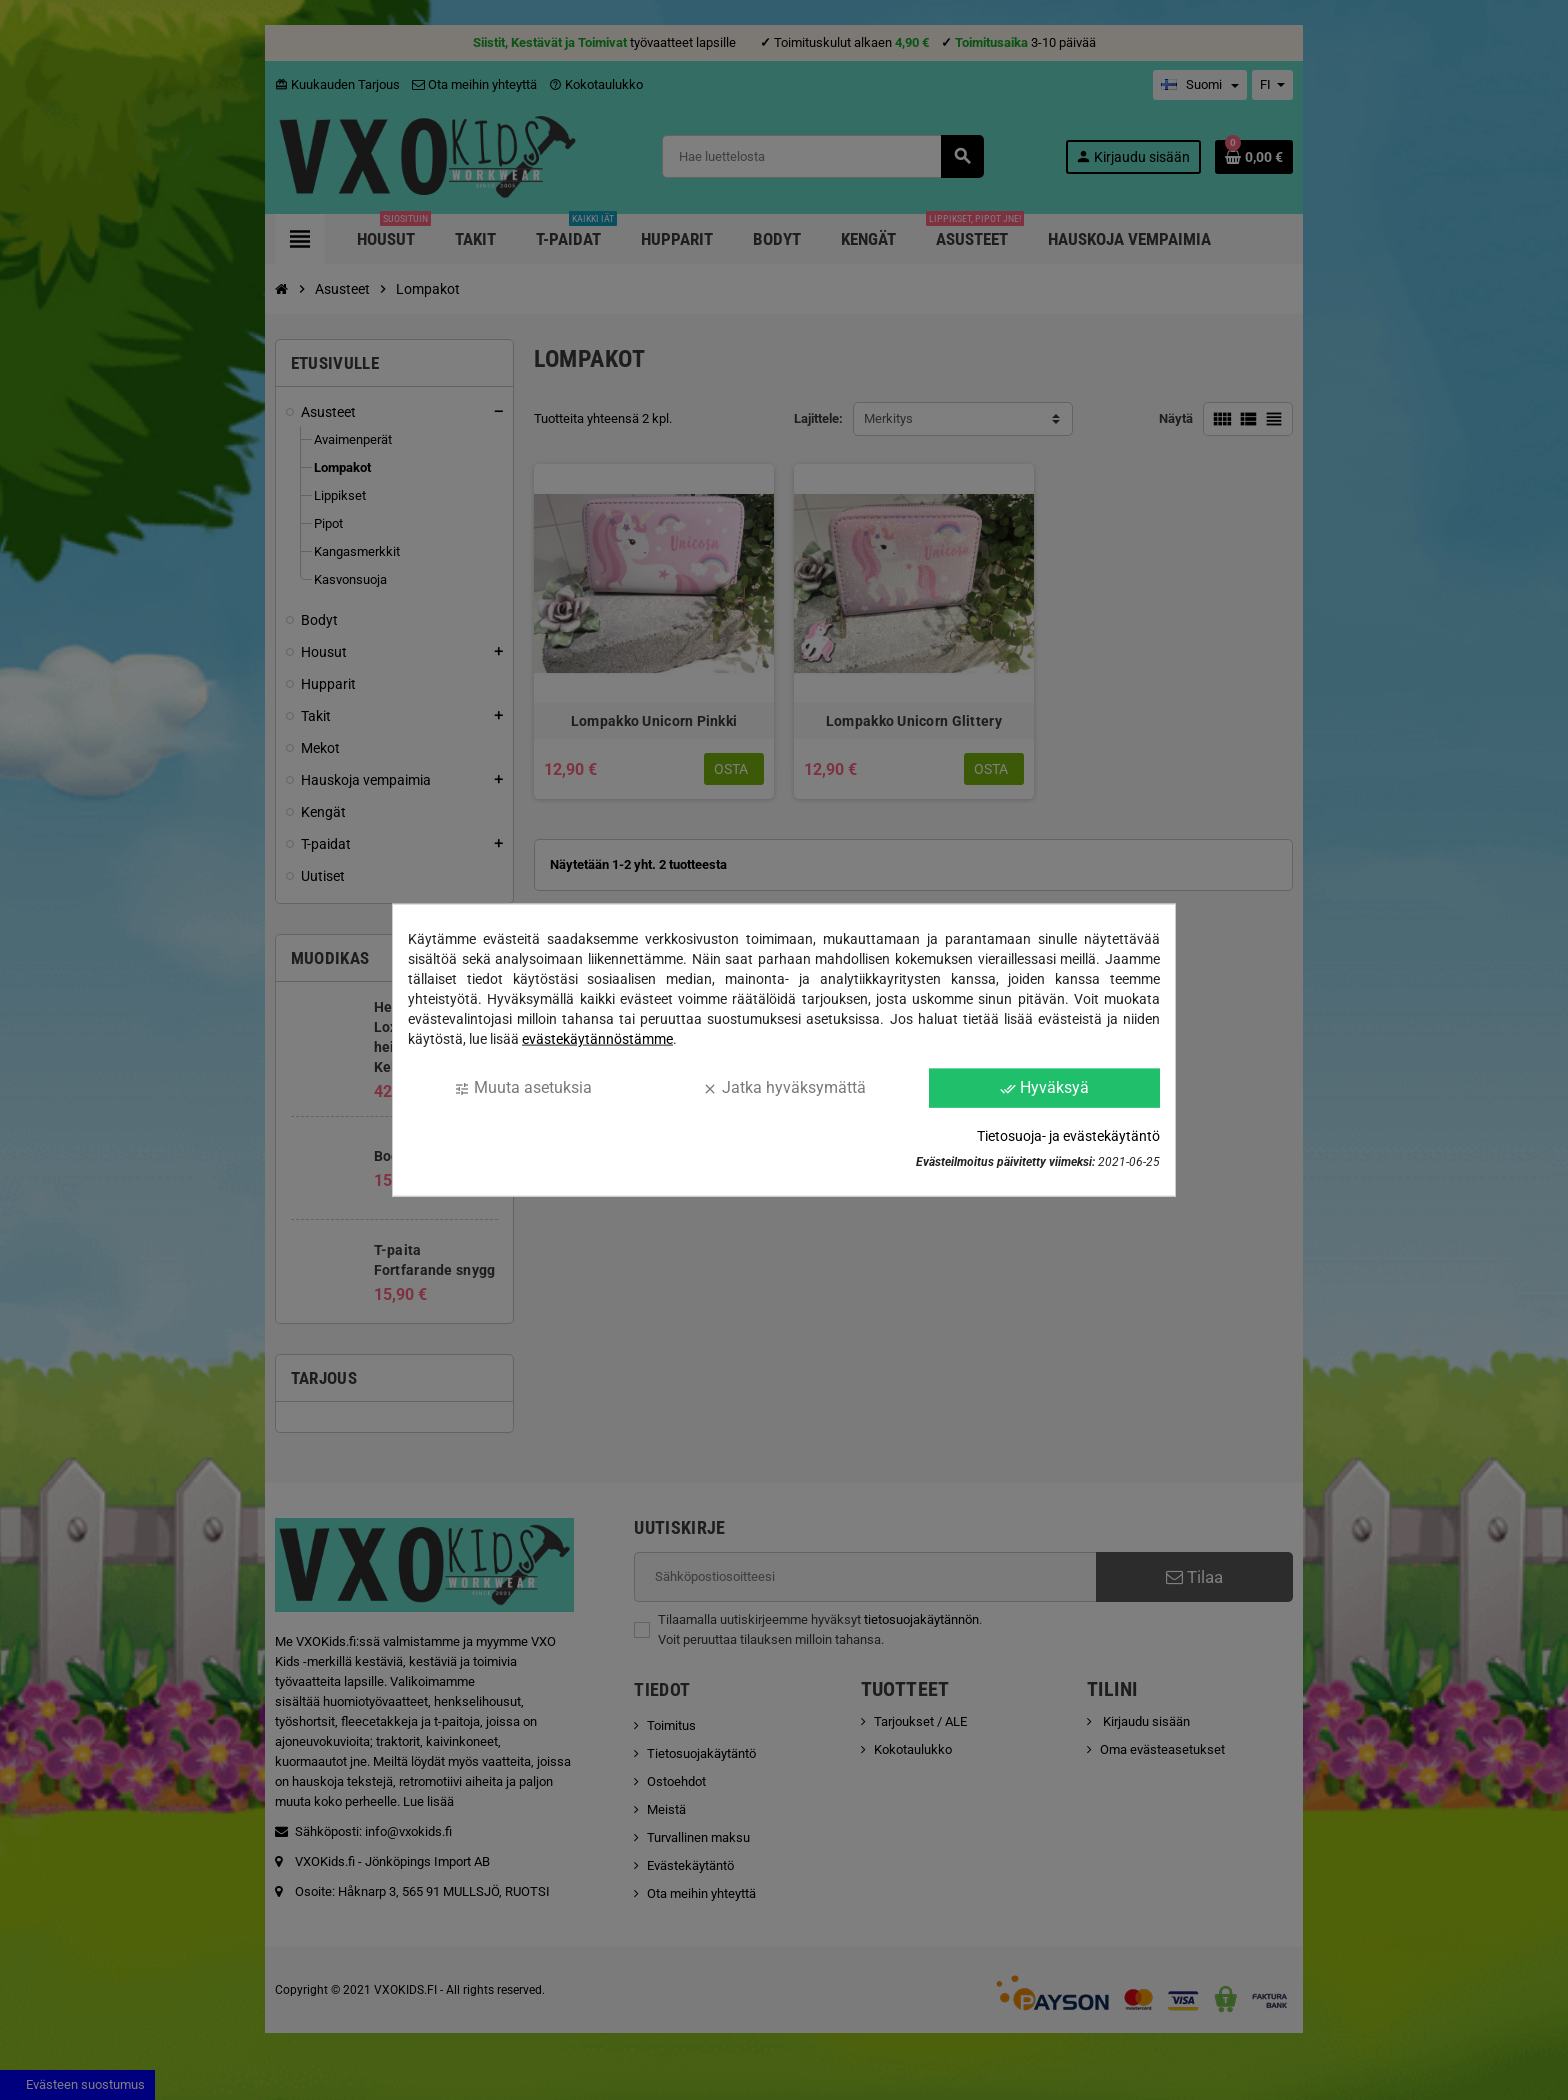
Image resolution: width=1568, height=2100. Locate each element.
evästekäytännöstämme (597, 1039)
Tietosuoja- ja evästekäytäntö (1068, 1135)
